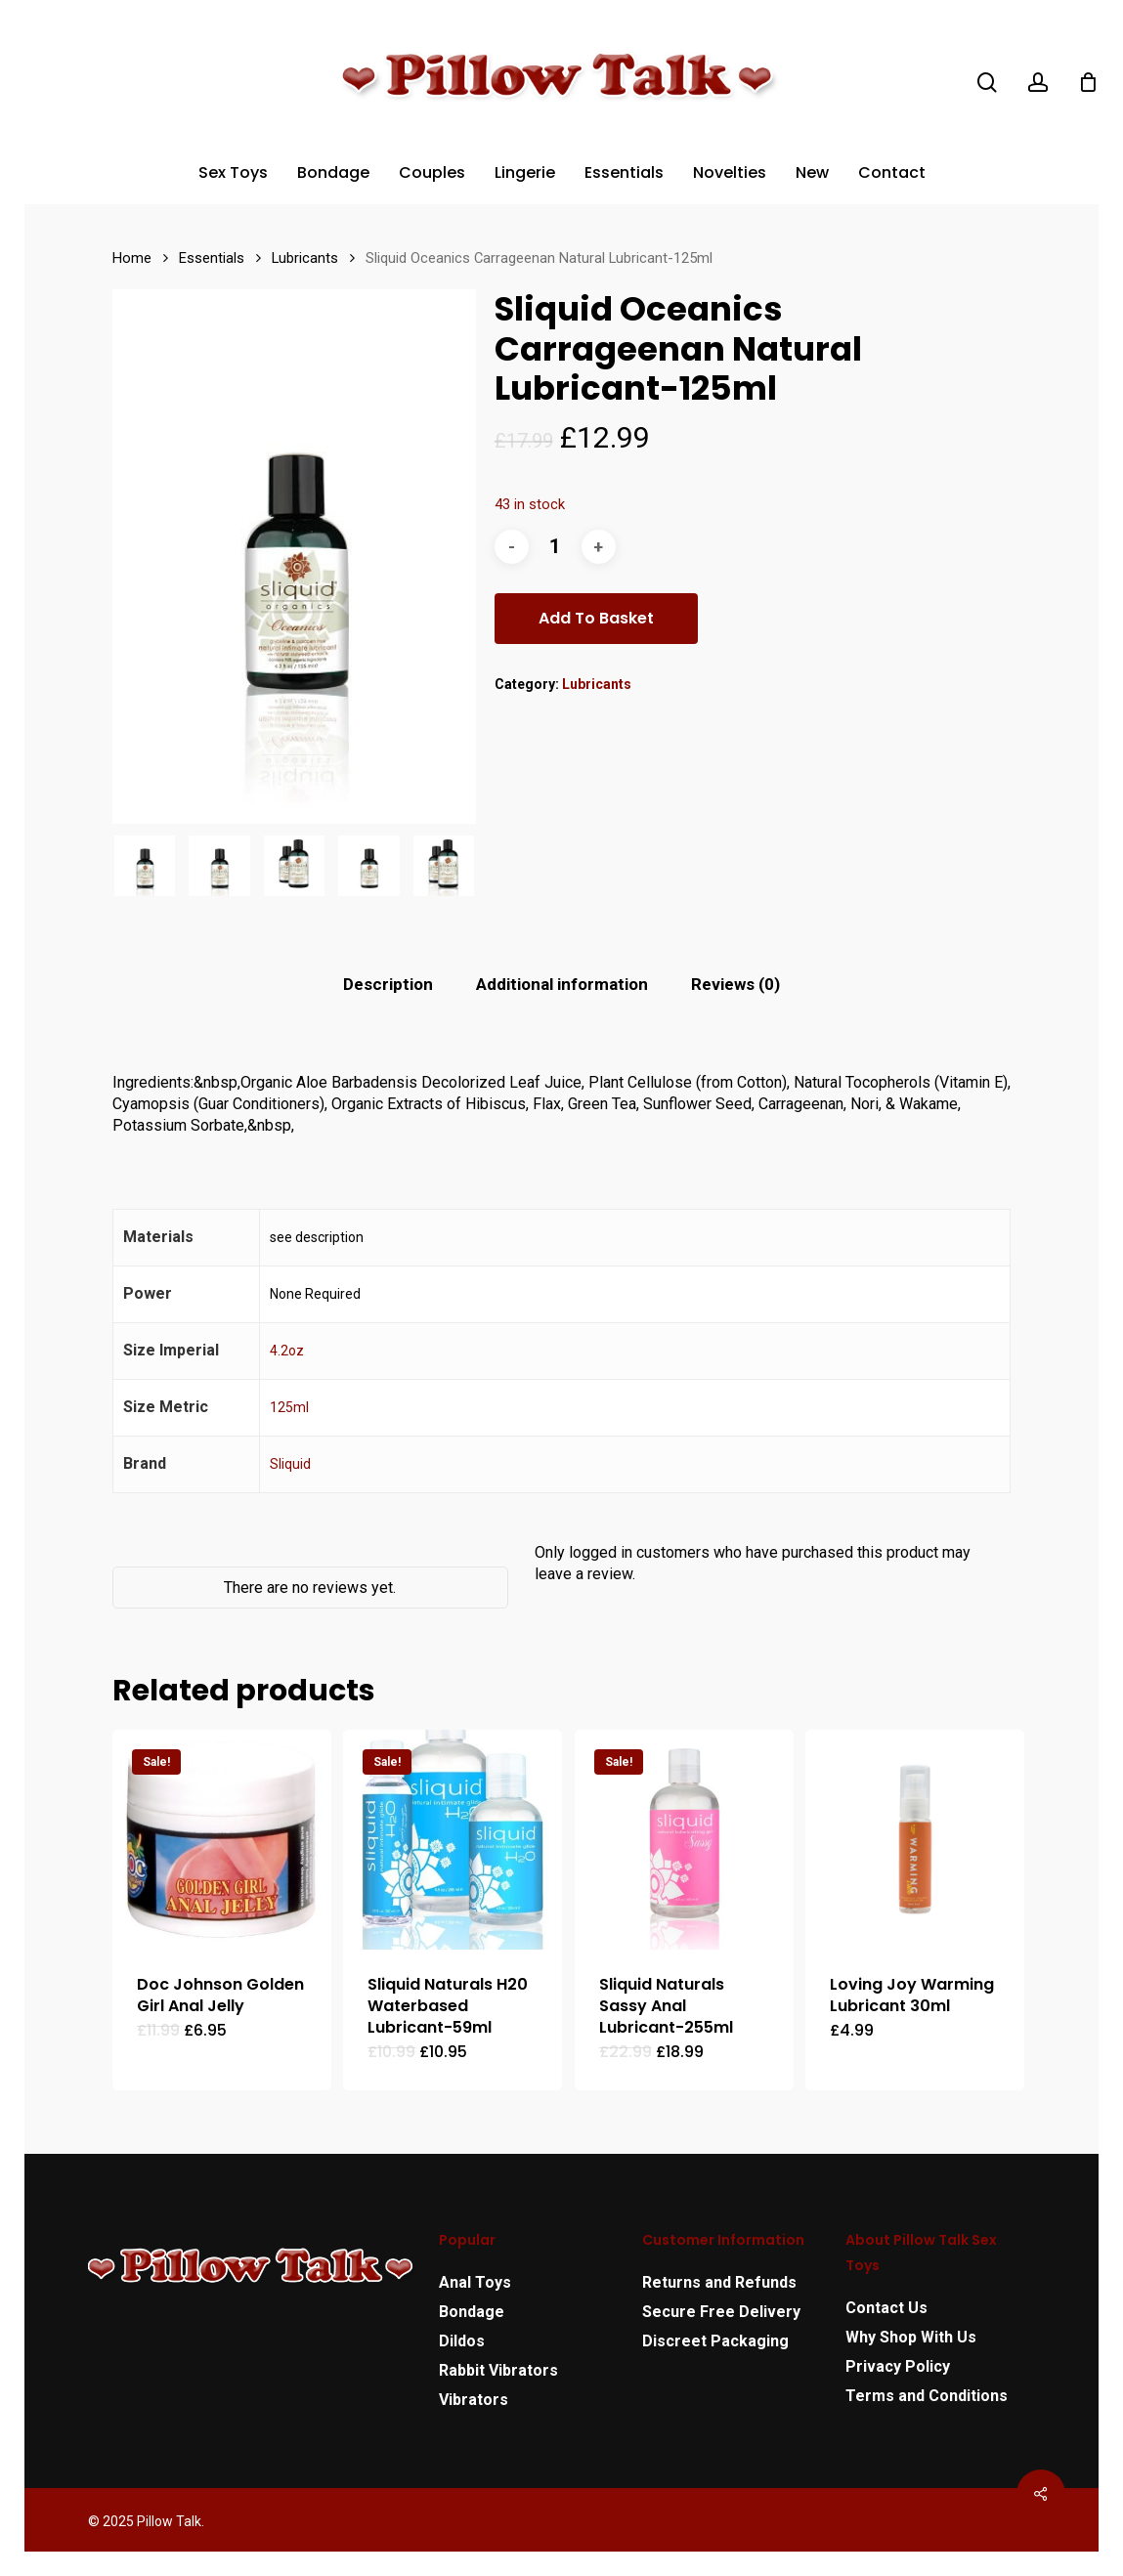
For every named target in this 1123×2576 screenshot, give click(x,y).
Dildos (462, 2341)
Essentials (211, 258)
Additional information (562, 984)
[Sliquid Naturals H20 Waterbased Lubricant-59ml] (452, 1839)
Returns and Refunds (719, 2282)
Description (388, 984)
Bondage (471, 2311)
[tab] (388, 984)
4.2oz (287, 1350)
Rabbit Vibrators (498, 2370)
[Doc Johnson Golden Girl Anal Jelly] (221, 1839)
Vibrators (473, 2399)
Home (131, 258)
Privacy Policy (897, 2366)
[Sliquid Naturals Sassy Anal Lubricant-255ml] (684, 1839)
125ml (289, 1407)
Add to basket (596, 618)
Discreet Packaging (715, 2341)
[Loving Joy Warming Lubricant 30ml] (914, 1839)
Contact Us (886, 2307)
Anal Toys (475, 2282)
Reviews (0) (735, 984)
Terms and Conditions (926, 2395)
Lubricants (305, 258)
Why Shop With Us (910, 2337)
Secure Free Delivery (721, 2311)
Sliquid (290, 1464)
